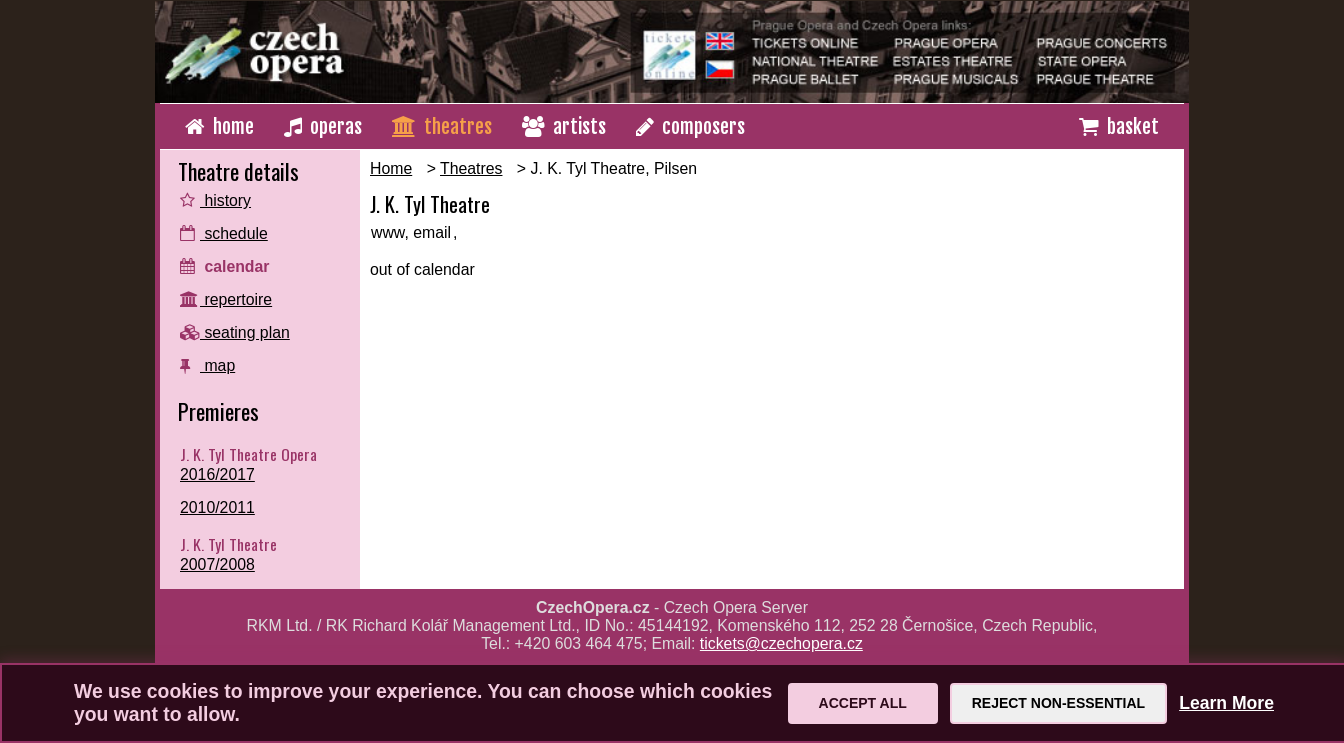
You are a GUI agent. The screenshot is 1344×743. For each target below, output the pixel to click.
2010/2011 (217, 507)
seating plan (235, 332)
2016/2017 (217, 474)
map (207, 365)
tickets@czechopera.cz (781, 643)
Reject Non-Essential (1058, 703)
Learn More (1226, 703)
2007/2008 (217, 564)
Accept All (863, 703)
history (215, 200)
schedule (224, 233)
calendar (225, 266)
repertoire (226, 299)
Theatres (471, 168)
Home (391, 168)
